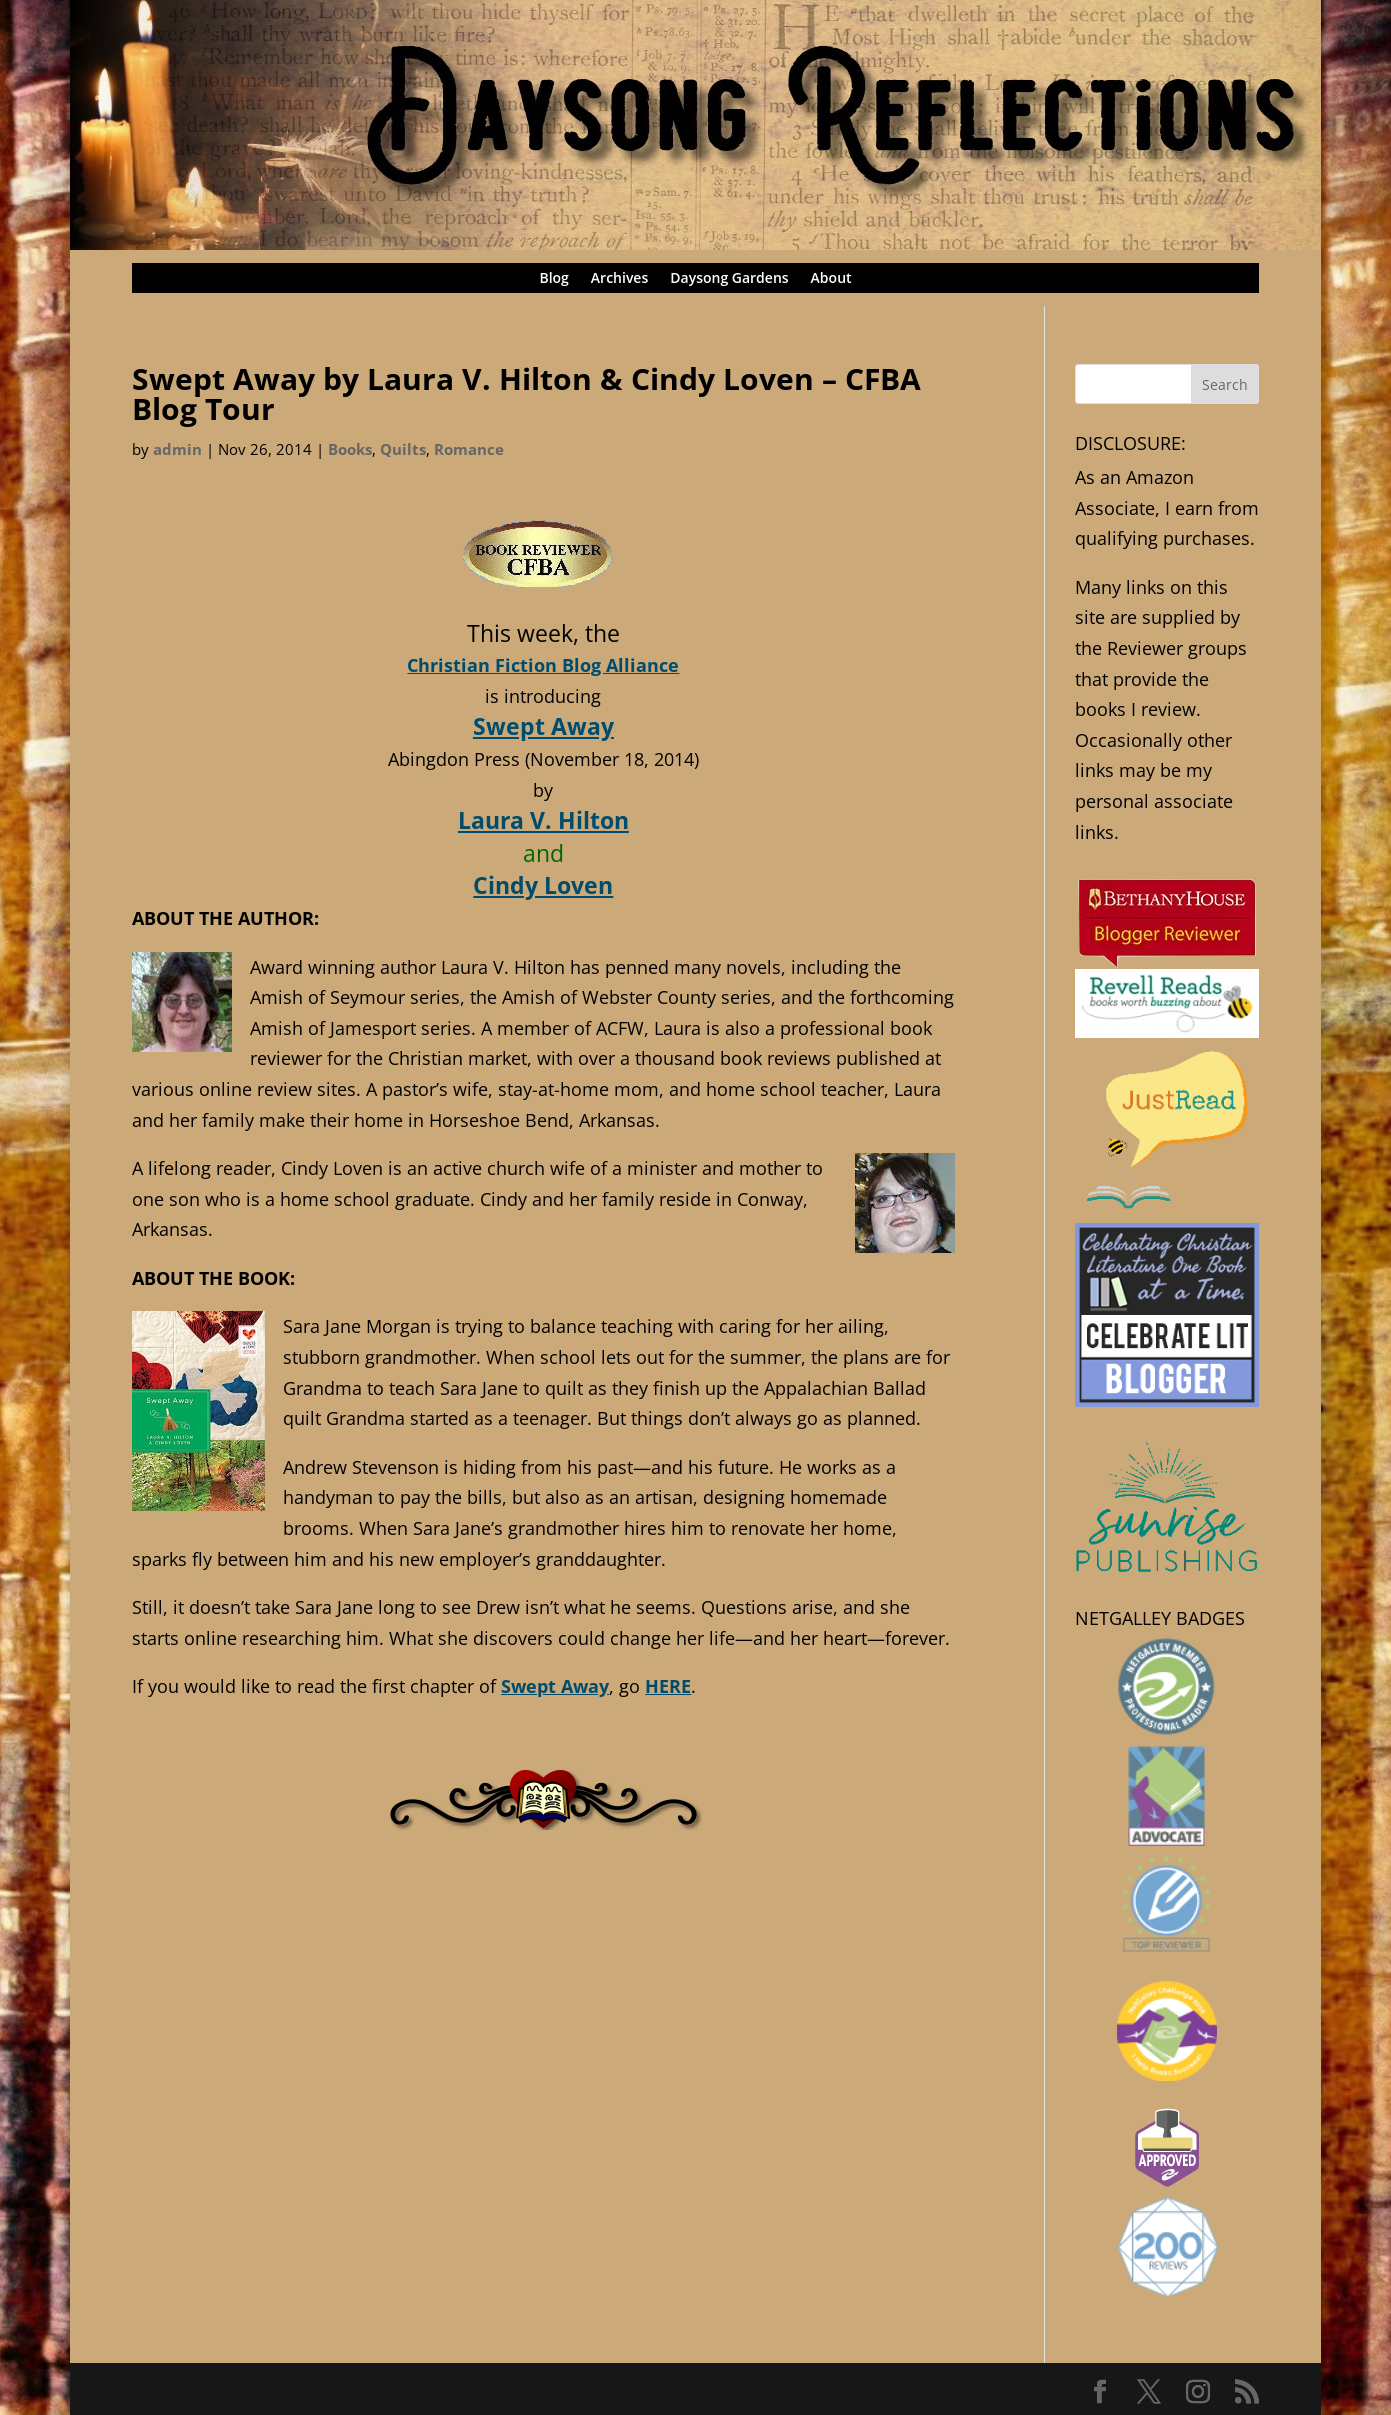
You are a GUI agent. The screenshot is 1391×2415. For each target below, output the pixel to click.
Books (350, 449)
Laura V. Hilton (543, 820)
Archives (619, 279)
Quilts (403, 449)
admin (177, 449)
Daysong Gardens (729, 279)
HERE (668, 1686)
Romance (469, 449)
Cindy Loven (543, 885)
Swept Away (543, 726)
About (831, 279)
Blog (553, 279)
